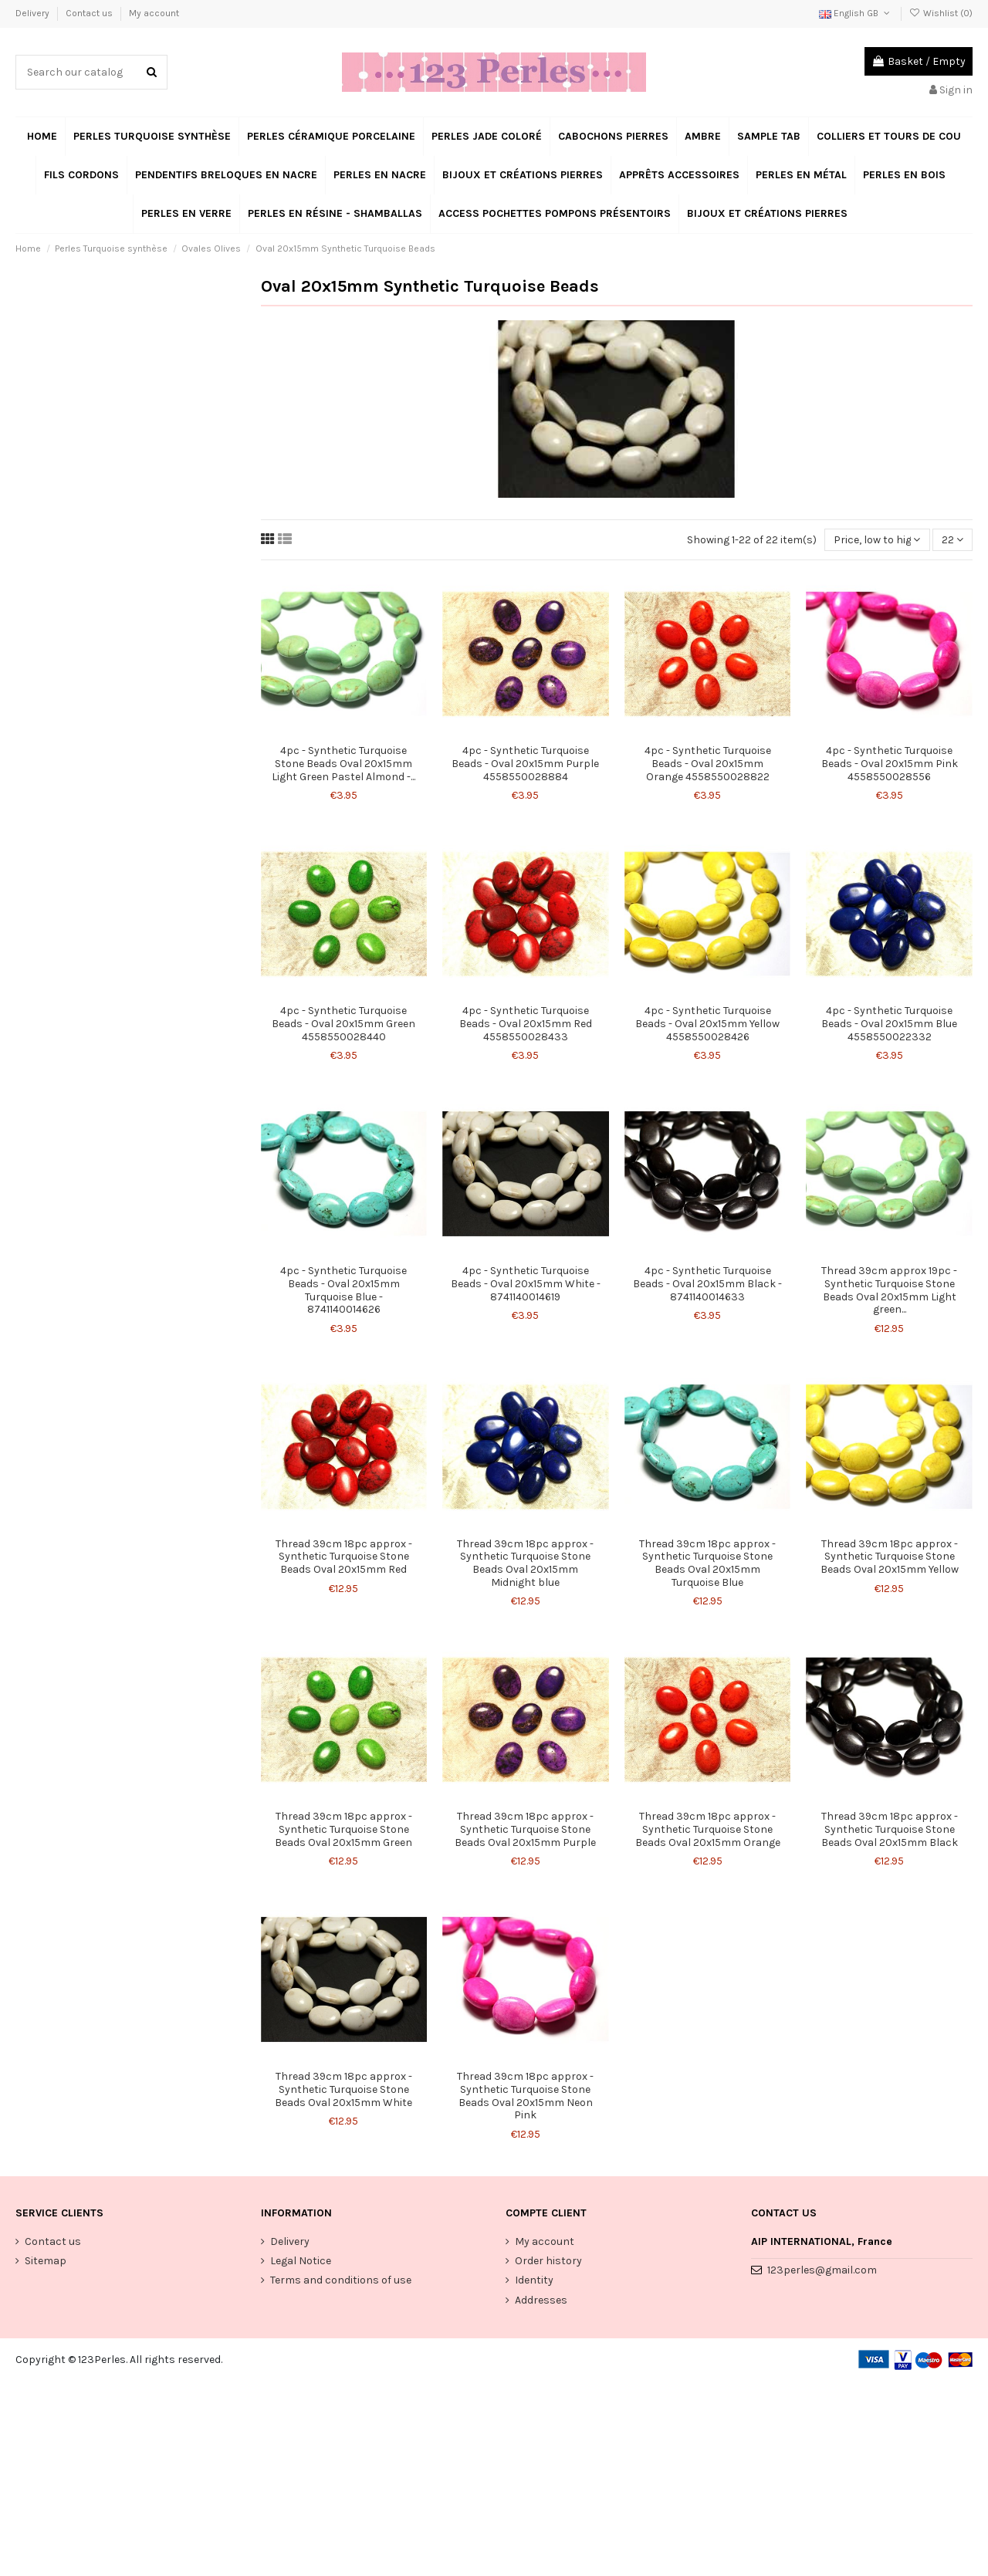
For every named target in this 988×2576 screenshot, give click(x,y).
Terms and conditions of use (340, 2280)
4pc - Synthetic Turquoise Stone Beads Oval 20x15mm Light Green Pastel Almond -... (343, 763)
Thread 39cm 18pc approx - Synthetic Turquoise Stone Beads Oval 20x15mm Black (889, 1829)
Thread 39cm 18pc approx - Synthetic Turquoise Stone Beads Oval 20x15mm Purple (525, 1829)
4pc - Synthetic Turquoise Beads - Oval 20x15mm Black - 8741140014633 (707, 1283)
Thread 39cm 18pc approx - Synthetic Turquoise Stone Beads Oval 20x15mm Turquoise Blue (707, 1563)
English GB (855, 13)
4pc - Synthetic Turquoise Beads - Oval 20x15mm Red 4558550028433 (525, 1023)
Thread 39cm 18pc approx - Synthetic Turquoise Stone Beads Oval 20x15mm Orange (707, 1829)
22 (952, 539)
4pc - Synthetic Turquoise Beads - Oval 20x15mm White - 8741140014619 (526, 1283)
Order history (548, 2260)
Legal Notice (300, 2260)
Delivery (33, 13)
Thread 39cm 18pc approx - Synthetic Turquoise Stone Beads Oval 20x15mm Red (344, 1557)
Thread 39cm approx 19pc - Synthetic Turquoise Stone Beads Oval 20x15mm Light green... (889, 1290)
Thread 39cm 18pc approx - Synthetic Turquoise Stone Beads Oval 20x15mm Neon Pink (525, 2095)
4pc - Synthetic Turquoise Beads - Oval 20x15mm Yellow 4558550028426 (707, 1023)
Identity (534, 2280)
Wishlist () (941, 13)
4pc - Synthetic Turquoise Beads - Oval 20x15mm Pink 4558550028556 (889, 763)
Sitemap (45, 2260)
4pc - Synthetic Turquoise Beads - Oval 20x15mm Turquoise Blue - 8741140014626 (343, 1290)
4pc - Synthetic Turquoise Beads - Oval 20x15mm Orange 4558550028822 (708, 763)
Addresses (541, 2300)
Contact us (90, 13)
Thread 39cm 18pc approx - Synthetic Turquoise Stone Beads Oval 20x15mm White (343, 2089)
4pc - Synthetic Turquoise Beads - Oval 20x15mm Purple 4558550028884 (525, 763)
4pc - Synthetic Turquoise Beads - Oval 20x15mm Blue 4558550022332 (889, 1023)
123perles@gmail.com (822, 2270)
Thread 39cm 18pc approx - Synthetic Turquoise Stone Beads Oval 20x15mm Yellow (890, 1557)
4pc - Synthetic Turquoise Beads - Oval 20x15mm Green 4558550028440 (343, 1023)
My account (154, 13)
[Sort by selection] (876, 540)
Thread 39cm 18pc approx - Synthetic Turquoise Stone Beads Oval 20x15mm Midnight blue (525, 1563)
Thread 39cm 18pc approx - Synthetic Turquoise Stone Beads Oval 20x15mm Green (343, 1829)
